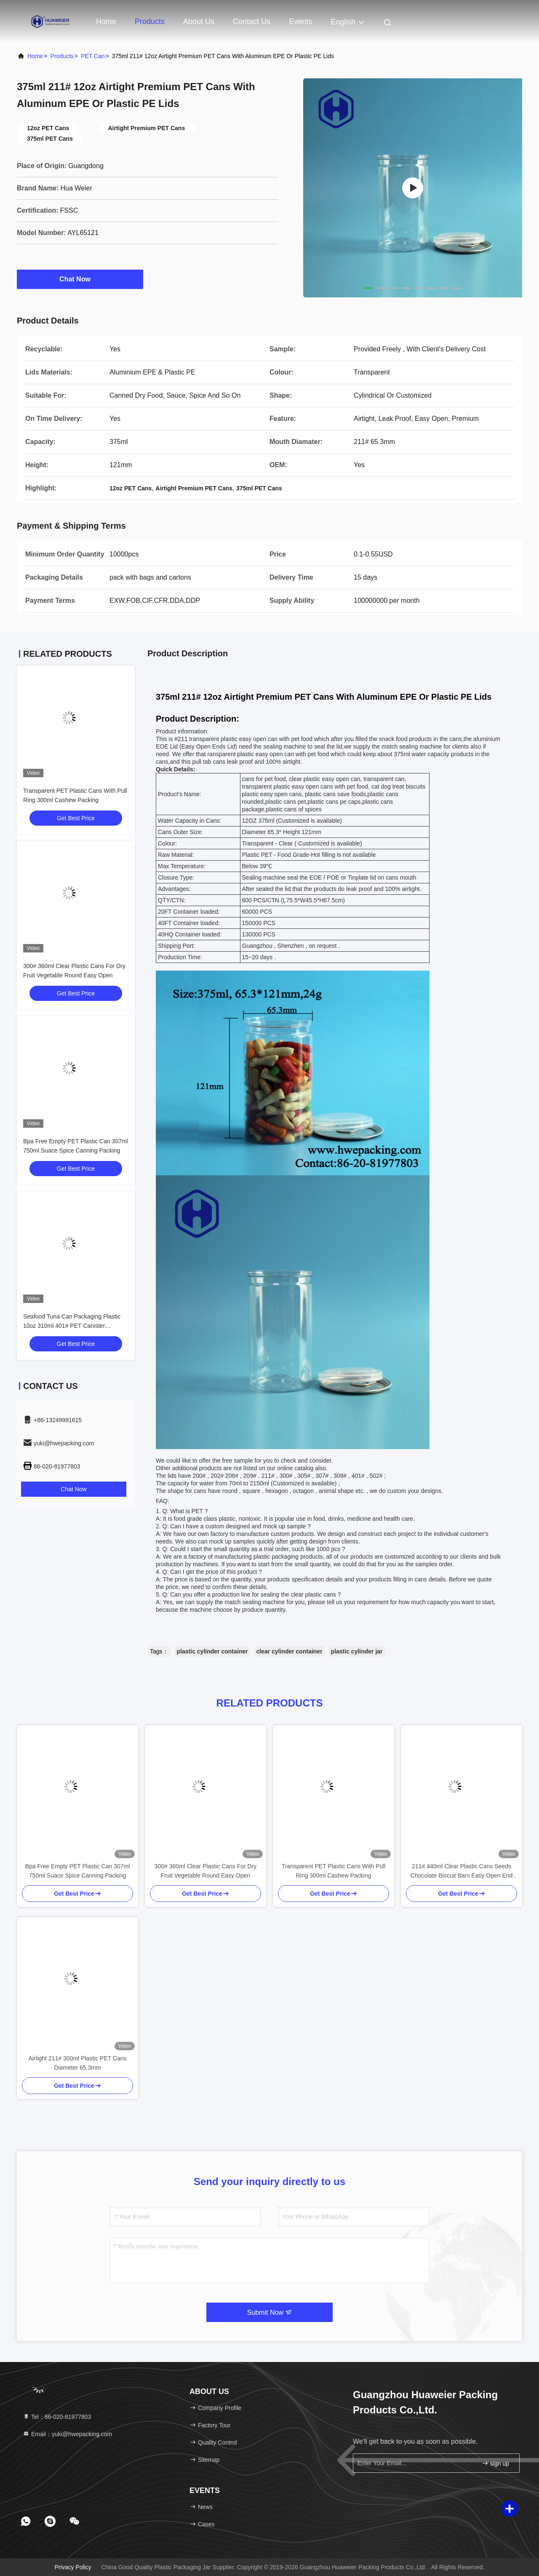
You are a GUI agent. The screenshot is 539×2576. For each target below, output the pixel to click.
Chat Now (80, 279)
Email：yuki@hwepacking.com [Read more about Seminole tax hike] (67, 2434)
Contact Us (251, 21)
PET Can (93, 56)
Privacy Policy (73, 2567)
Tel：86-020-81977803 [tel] (57, 2416)
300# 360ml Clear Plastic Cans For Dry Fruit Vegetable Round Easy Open (206, 1871)
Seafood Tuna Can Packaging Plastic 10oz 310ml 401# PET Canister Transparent (71, 1325)
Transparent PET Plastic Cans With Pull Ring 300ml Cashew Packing (334, 1871)
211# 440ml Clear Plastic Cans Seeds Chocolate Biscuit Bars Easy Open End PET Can (462, 1871)
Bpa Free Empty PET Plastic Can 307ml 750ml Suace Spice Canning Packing (77, 1871)
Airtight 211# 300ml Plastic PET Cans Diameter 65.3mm (77, 2063)
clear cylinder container (289, 1651)
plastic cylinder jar (357, 1651)
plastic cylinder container (212, 1651)
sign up (495, 2463)
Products (150, 21)
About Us (198, 21)
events (300, 21)
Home (106, 21)
